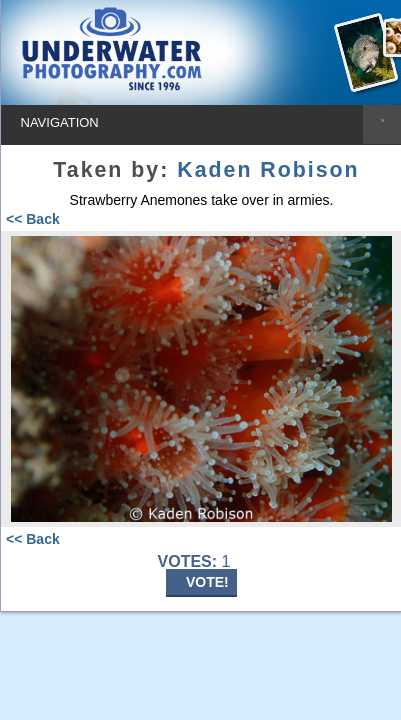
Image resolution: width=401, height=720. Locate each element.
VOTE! (207, 582)
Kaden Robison (268, 170)
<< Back (33, 219)
